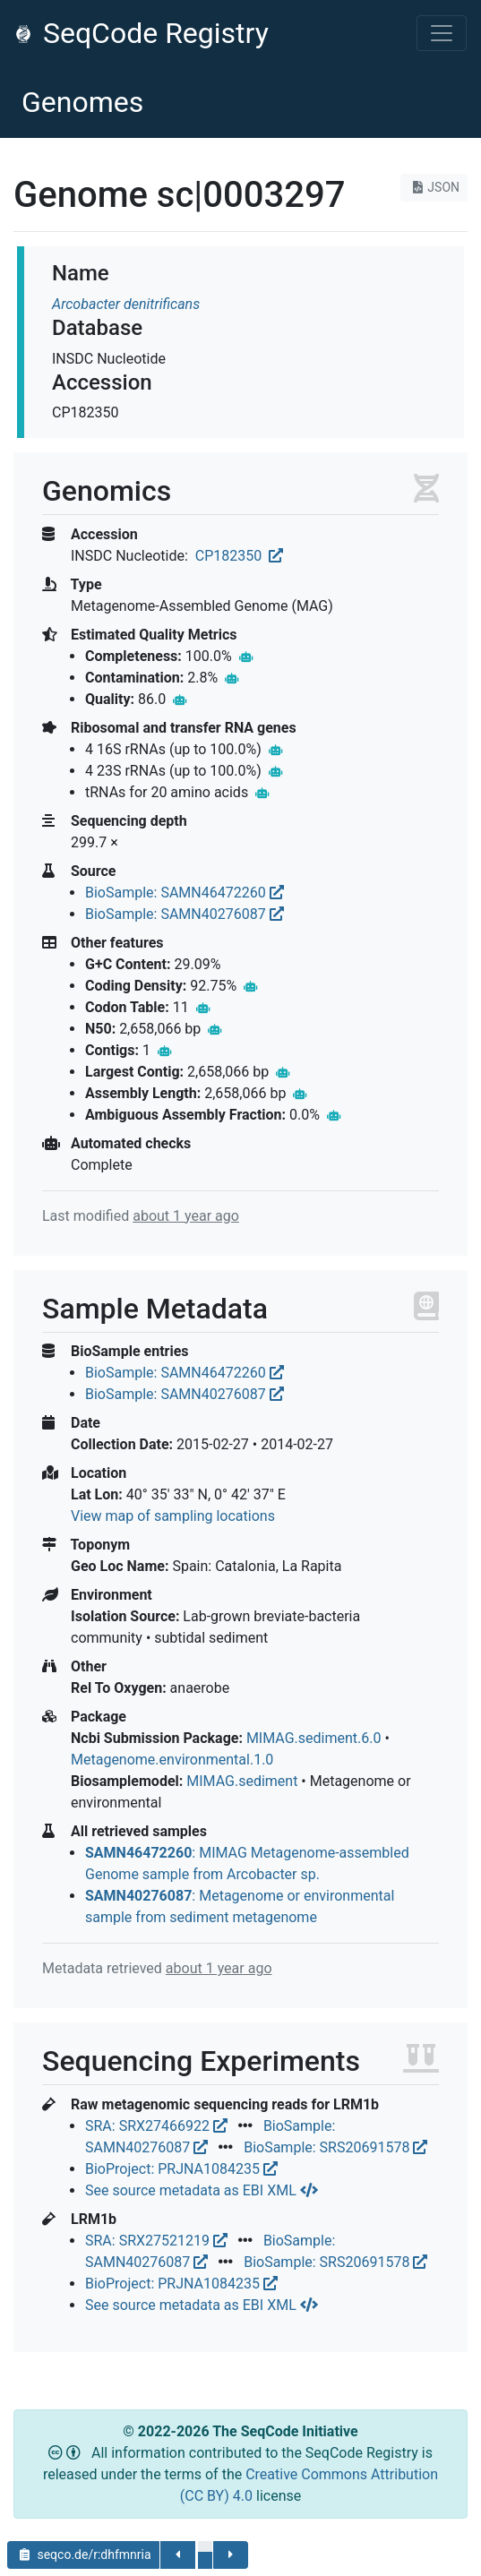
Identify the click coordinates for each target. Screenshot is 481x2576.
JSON (434, 187)
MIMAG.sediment (241, 1781)
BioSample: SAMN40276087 (184, 914)
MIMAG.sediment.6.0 (314, 1738)
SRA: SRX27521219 (158, 2240)
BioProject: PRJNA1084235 (181, 2168)
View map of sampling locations (173, 1515)
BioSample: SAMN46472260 (184, 892)
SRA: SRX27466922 (158, 2125)
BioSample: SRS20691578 (335, 2147)
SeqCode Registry (141, 33)
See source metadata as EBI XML (201, 2190)
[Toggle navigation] (442, 33)
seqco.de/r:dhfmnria (83, 2554)
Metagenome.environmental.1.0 (172, 1759)
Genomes (82, 102)
